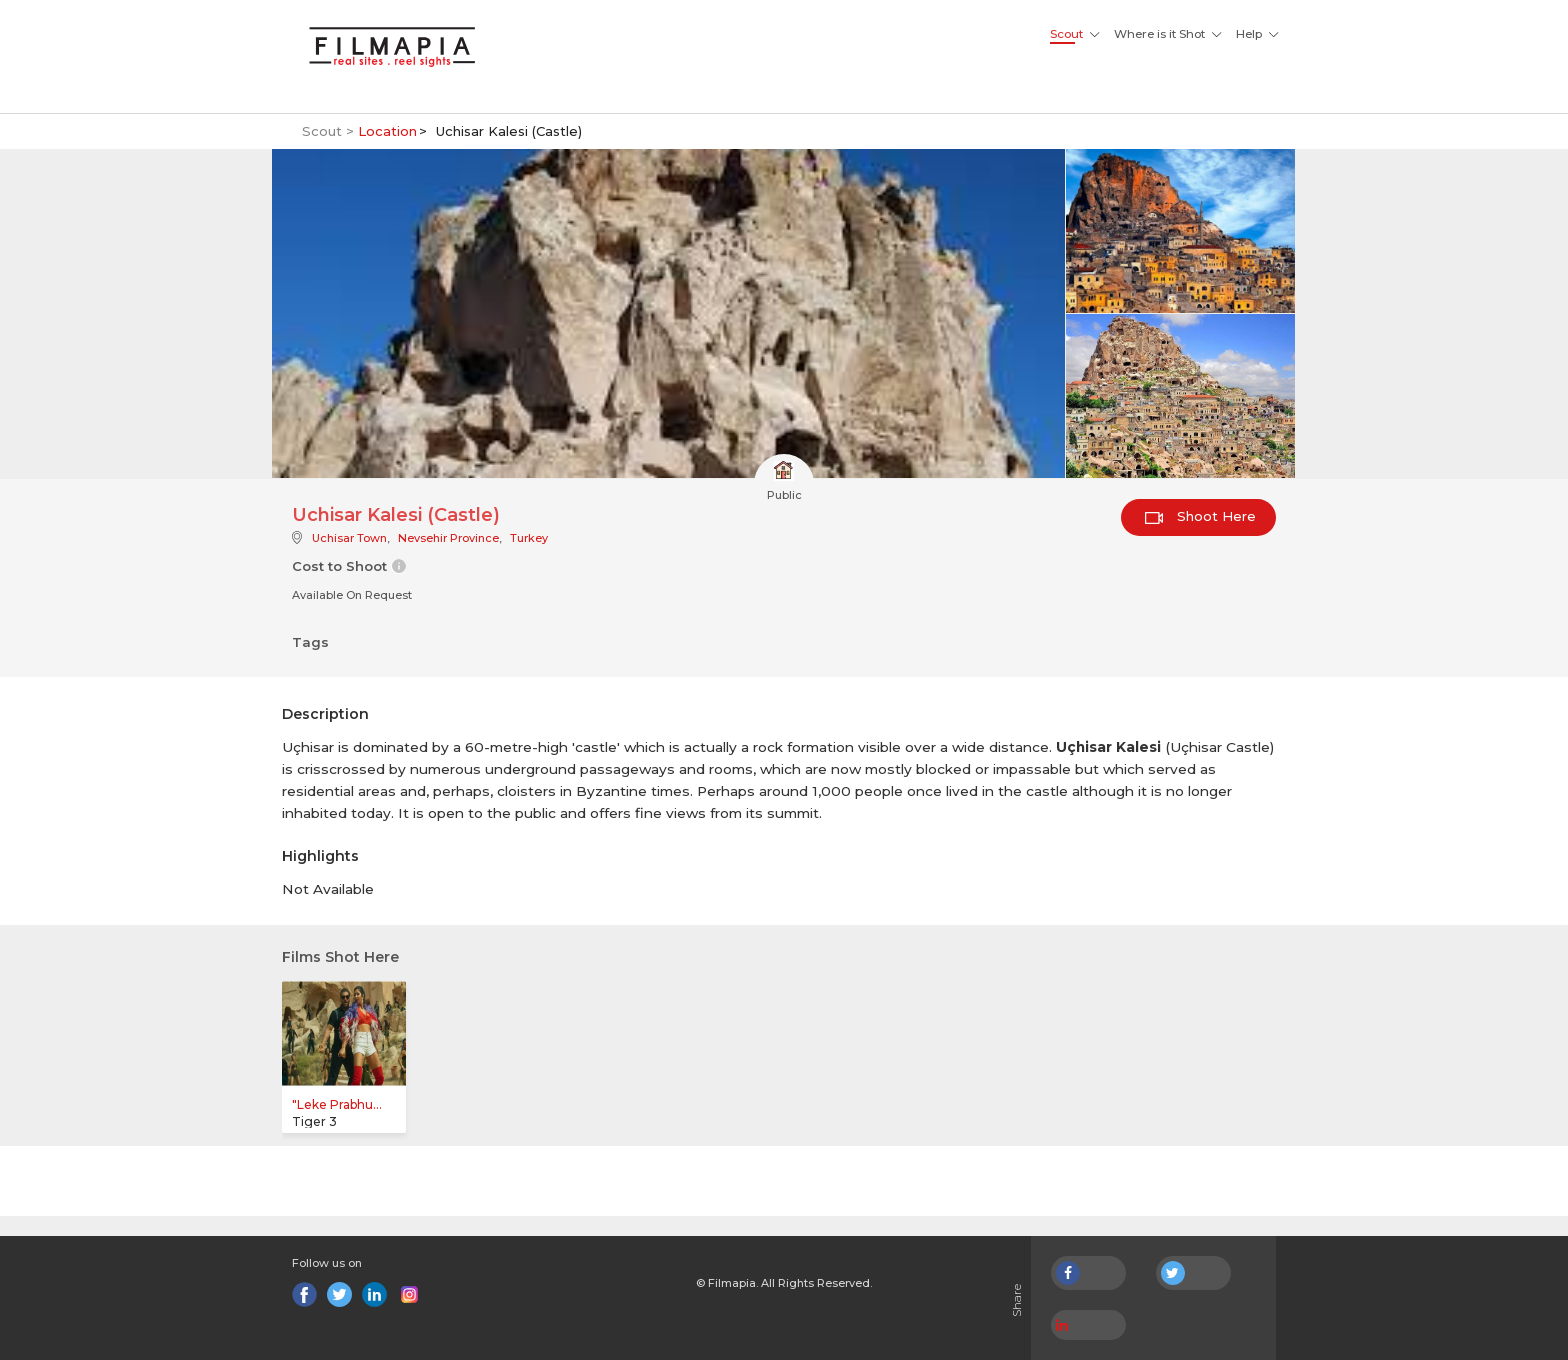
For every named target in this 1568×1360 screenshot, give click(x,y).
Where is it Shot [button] (1159, 34)
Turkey (529, 538)
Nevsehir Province (448, 538)
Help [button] (1249, 34)
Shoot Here (1200, 516)
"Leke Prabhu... (337, 1104)
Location (387, 131)
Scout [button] (1066, 34)
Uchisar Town (349, 538)
